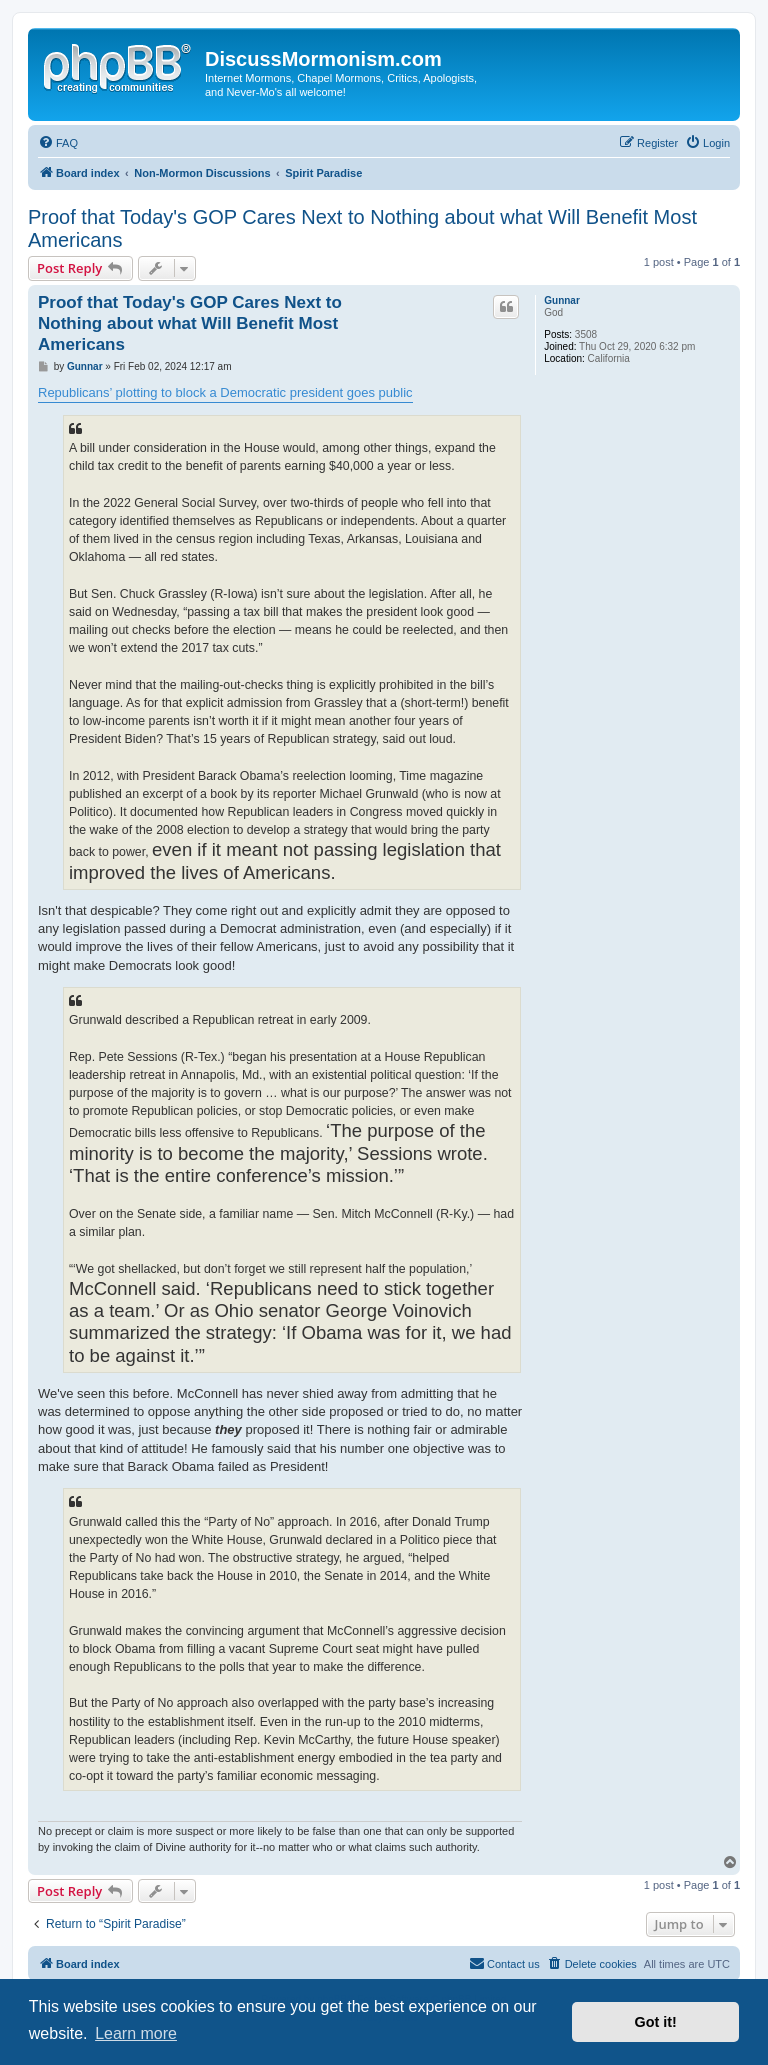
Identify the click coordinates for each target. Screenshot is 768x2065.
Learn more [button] (136, 2033)
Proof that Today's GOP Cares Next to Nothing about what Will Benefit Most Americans (362, 228)
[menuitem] (58, 143)
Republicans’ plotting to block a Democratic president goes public (225, 392)
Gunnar (562, 300)
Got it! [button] (656, 2022)
